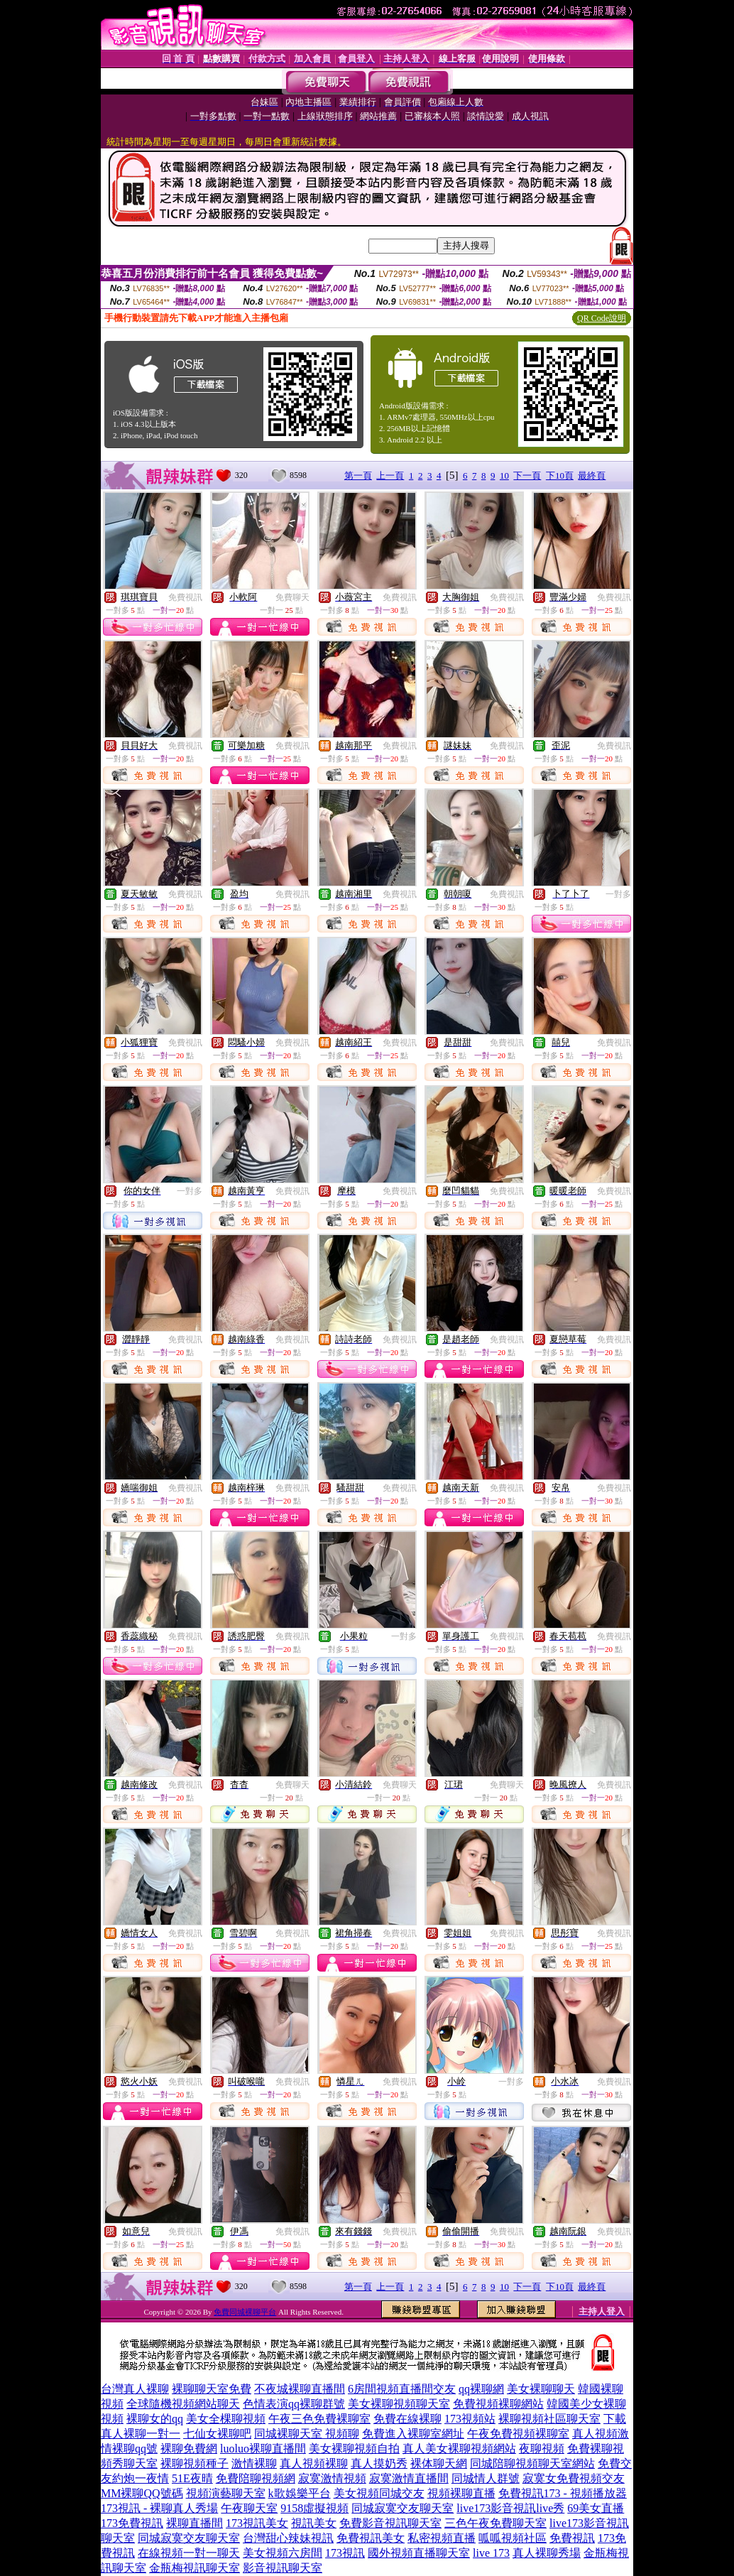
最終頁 (592, 475)
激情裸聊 (254, 2463)
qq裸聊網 (481, 2389)
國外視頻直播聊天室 (419, 2553)
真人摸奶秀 (379, 2463)
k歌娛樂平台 (299, 2493)
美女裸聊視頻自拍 (354, 2448)
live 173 (491, 2553)
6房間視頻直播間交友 (402, 2389)
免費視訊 (185, 597)
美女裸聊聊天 (541, 2389)
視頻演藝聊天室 (225, 2493)
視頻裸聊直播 (461, 2493)
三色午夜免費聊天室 (495, 2523)
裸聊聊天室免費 (211, 2389)
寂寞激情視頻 (332, 2478)
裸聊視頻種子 (194, 2463)
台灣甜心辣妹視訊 (288, 2538)
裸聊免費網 (188, 2448)
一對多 (618, 894)
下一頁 (527, 475)
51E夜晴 (192, 2478)
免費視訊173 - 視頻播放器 (562, 2493)
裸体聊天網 (438, 2463)
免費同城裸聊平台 (245, 2312)
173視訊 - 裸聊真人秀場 (159, 2508)
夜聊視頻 (541, 2448)
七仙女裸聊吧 (217, 2434)
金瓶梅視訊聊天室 (194, 2568)
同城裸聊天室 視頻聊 (306, 2434)
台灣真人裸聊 (135, 2389)
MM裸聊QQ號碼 (142, 2493)
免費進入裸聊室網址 (413, 2434)
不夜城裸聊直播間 (299, 2389)
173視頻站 (469, 2419)
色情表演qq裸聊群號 (294, 2404)
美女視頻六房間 (282, 2553)
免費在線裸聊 (407, 2419)
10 (504, 475)
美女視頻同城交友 (379, 2493)
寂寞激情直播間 (409, 2478)
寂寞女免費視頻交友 (573, 2478)
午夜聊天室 (249, 2508)
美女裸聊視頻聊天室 (399, 2404)
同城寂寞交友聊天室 (402, 2508)
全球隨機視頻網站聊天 (183, 2404)
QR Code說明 (601, 318)
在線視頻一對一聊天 (189, 2553)
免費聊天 (292, 597)
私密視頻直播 (441, 2538)
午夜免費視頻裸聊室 (518, 2434)
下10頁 (560, 475)
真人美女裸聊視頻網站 (459, 2448)
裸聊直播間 (194, 2523)
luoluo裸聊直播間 (263, 2448)
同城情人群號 (485, 2478)
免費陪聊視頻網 (255, 2478)
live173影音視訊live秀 (510, 2508)
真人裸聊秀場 (547, 2553)
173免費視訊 (132, 2523)
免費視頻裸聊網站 (498, 2404)
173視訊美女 (257, 2523)
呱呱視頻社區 (512, 2538)
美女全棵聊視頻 (225, 2419)
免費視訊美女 (370, 2538)
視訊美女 (313, 2523)
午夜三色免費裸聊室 (319, 2419)
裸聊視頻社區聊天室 (549, 2419)
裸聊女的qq (154, 2419)
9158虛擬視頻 (314, 2508)
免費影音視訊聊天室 (390, 2523)
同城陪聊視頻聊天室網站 (532, 2463)
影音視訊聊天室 (282, 2568)
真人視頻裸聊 (314, 2463)
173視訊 (345, 2553)
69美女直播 (595, 2508)
